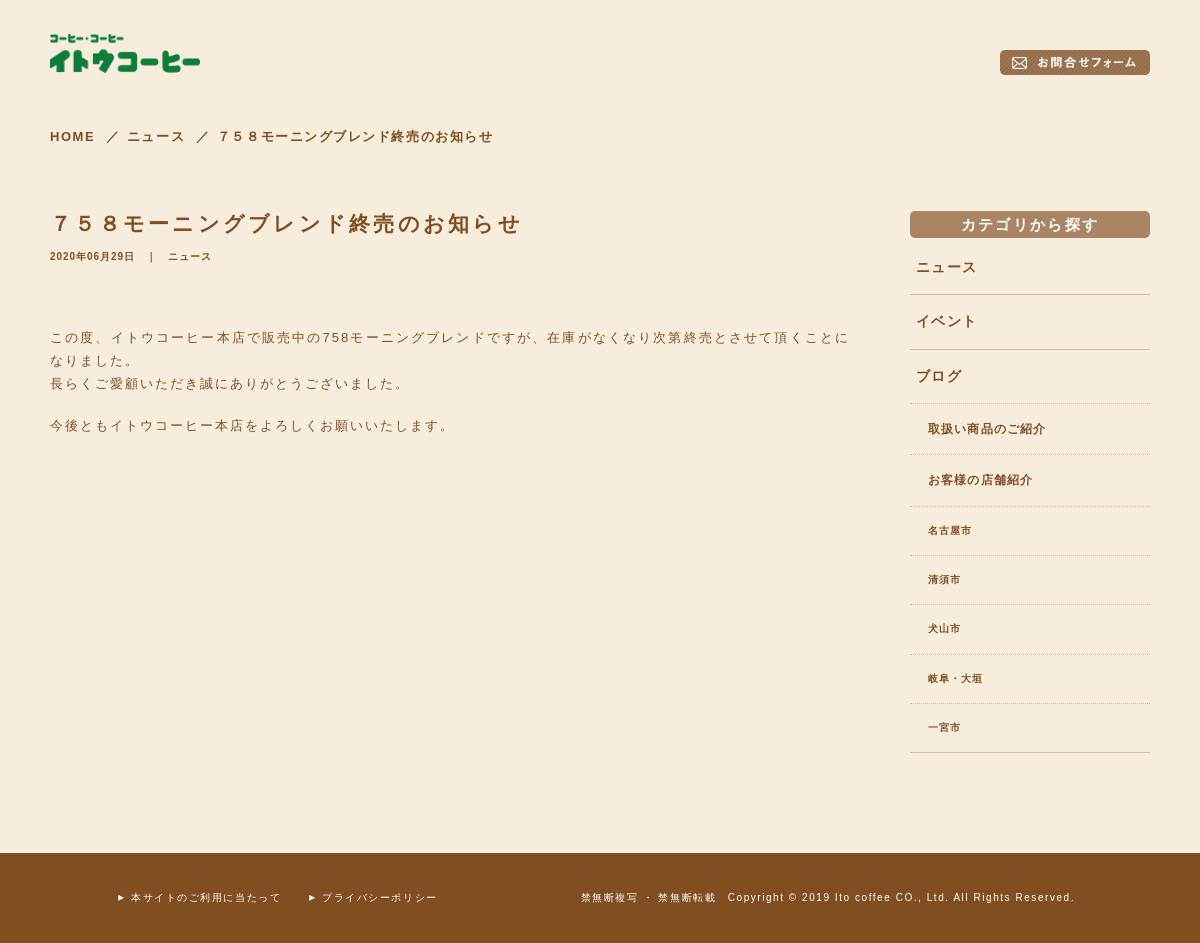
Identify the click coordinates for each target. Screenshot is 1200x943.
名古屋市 (950, 530)
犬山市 (944, 628)
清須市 (944, 579)
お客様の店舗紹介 (980, 480)
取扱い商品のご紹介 (987, 429)
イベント (946, 321)
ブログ (939, 376)
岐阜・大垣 (955, 678)
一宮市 (944, 727)
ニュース (190, 256)
